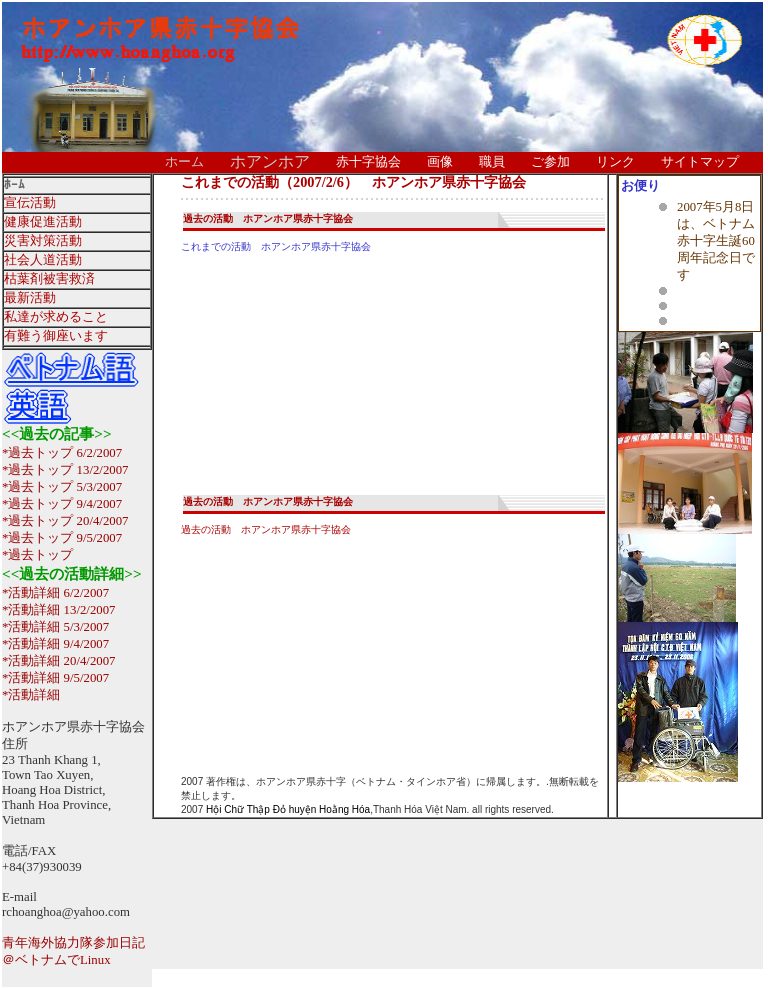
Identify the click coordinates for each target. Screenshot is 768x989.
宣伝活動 (30, 203)
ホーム (184, 162)
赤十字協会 (368, 162)
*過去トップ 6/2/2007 (62, 453)
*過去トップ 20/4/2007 (65, 521)
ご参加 (550, 162)
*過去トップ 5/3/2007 (62, 487)
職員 (492, 162)
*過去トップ (37, 555)
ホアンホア (270, 161)
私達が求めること (56, 317)
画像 (440, 162)
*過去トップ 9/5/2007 (62, 538)
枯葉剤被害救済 (49, 279)
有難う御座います (56, 336)
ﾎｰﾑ (14, 185)
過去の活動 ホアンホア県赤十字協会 (268, 218)
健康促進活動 (43, 222)
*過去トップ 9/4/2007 (62, 504)
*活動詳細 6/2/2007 (55, 593)
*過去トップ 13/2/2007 (65, 470)
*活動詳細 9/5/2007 (55, 678)
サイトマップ (700, 162)
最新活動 (30, 298)
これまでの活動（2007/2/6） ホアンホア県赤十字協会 (353, 182)
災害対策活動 (43, 241)
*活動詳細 (31, 695)
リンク (615, 162)
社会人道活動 (43, 260)
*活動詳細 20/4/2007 (59, 661)
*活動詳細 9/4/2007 (55, 644)
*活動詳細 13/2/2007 (59, 610)
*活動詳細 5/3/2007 (55, 627)
